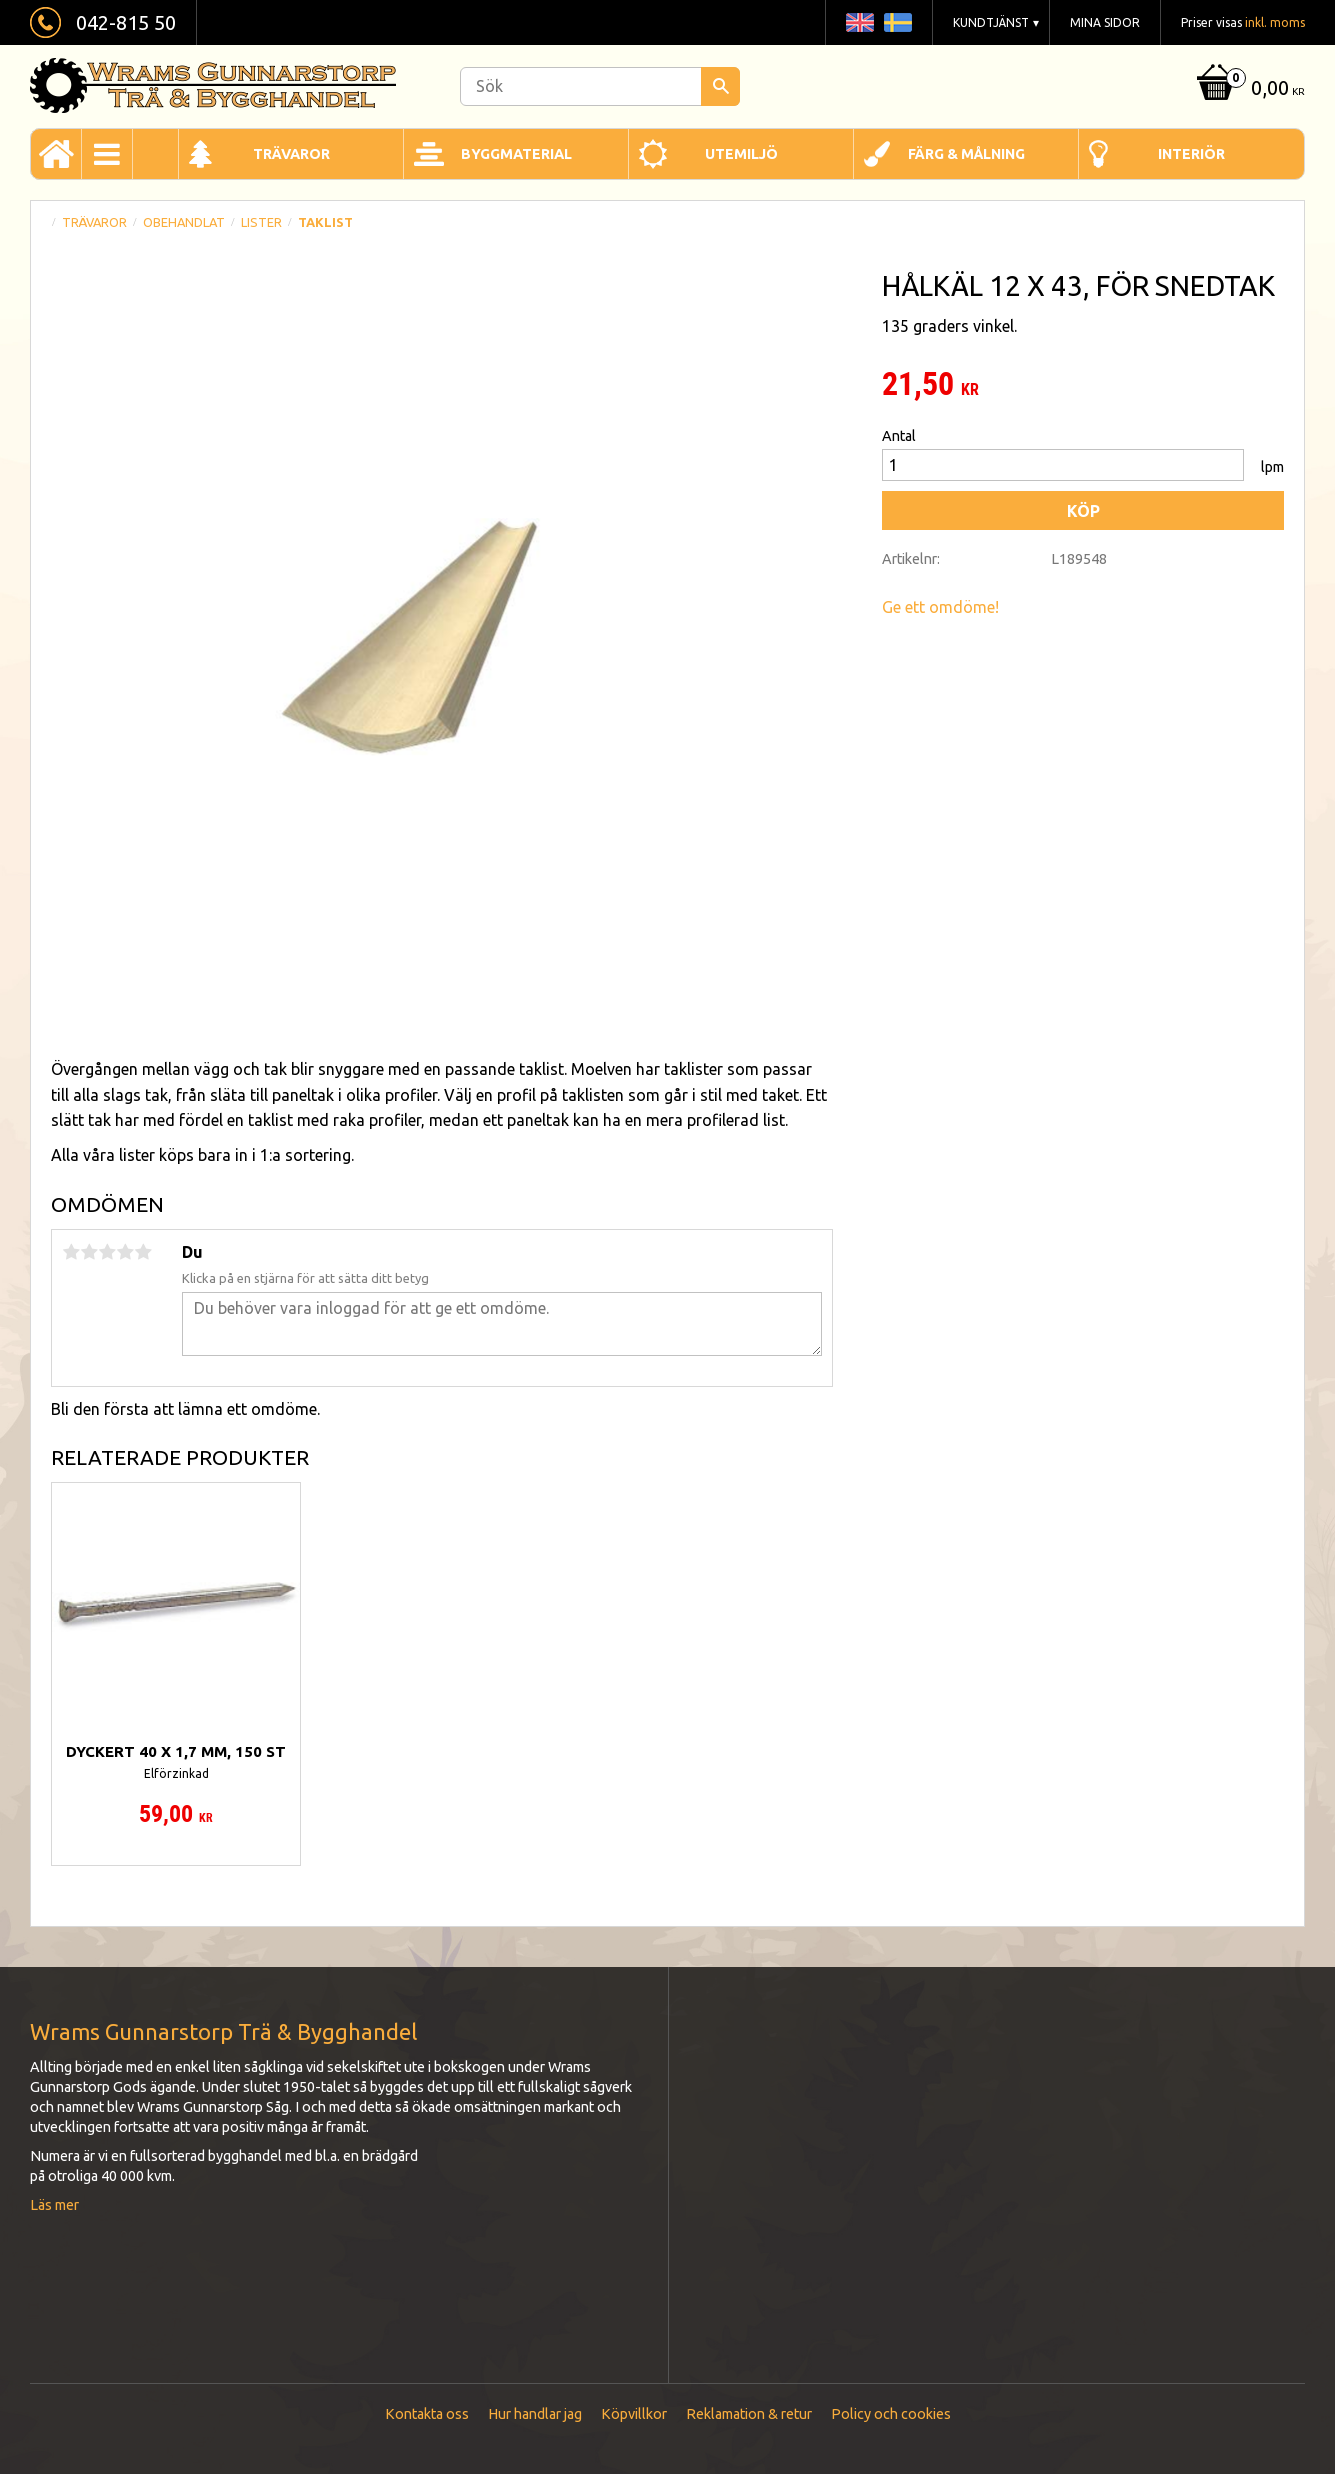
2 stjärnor (89, 1252)
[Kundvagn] (1248, 89)
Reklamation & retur (749, 2414)
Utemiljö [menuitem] (741, 154)
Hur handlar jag (535, 2414)
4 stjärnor (125, 1252)
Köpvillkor (634, 2414)
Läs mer (54, 2205)
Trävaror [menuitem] (291, 154)
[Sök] (720, 86)
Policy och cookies (891, 2414)
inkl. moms (1275, 22)
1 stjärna (71, 1252)
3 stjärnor (107, 1252)
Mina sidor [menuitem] (1105, 22)
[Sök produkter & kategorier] (600, 86)
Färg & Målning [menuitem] (966, 154)
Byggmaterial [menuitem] (516, 154)
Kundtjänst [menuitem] (991, 22)
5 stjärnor (143, 1252)
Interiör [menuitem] (1191, 154)
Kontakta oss (427, 2414)
